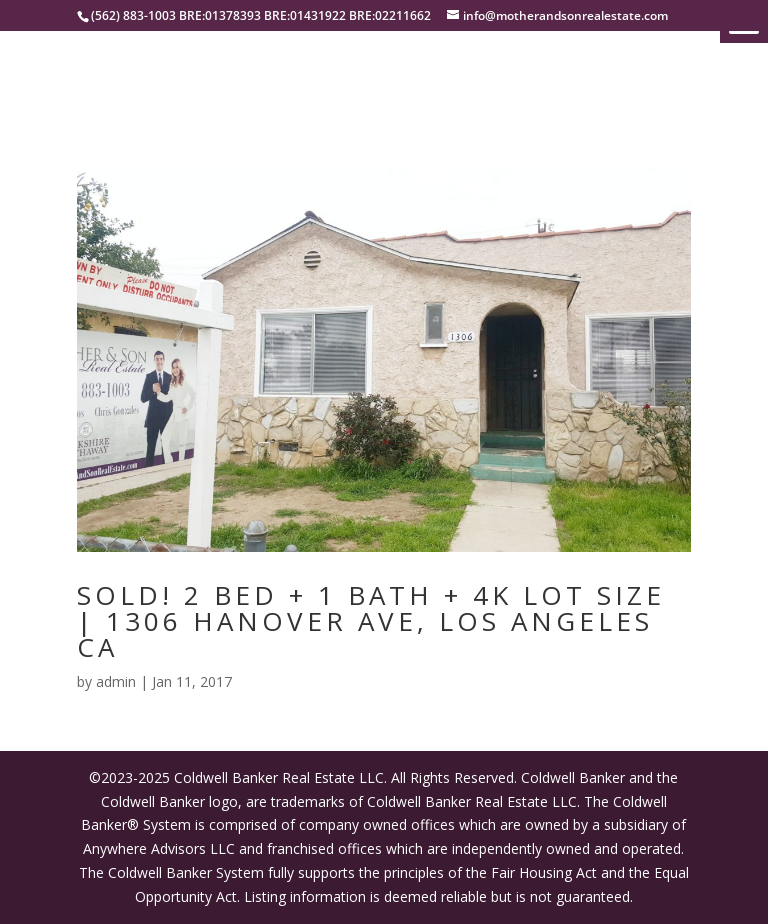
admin (116, 681)
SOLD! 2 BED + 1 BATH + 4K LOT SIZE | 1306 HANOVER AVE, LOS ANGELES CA (371, 621)
